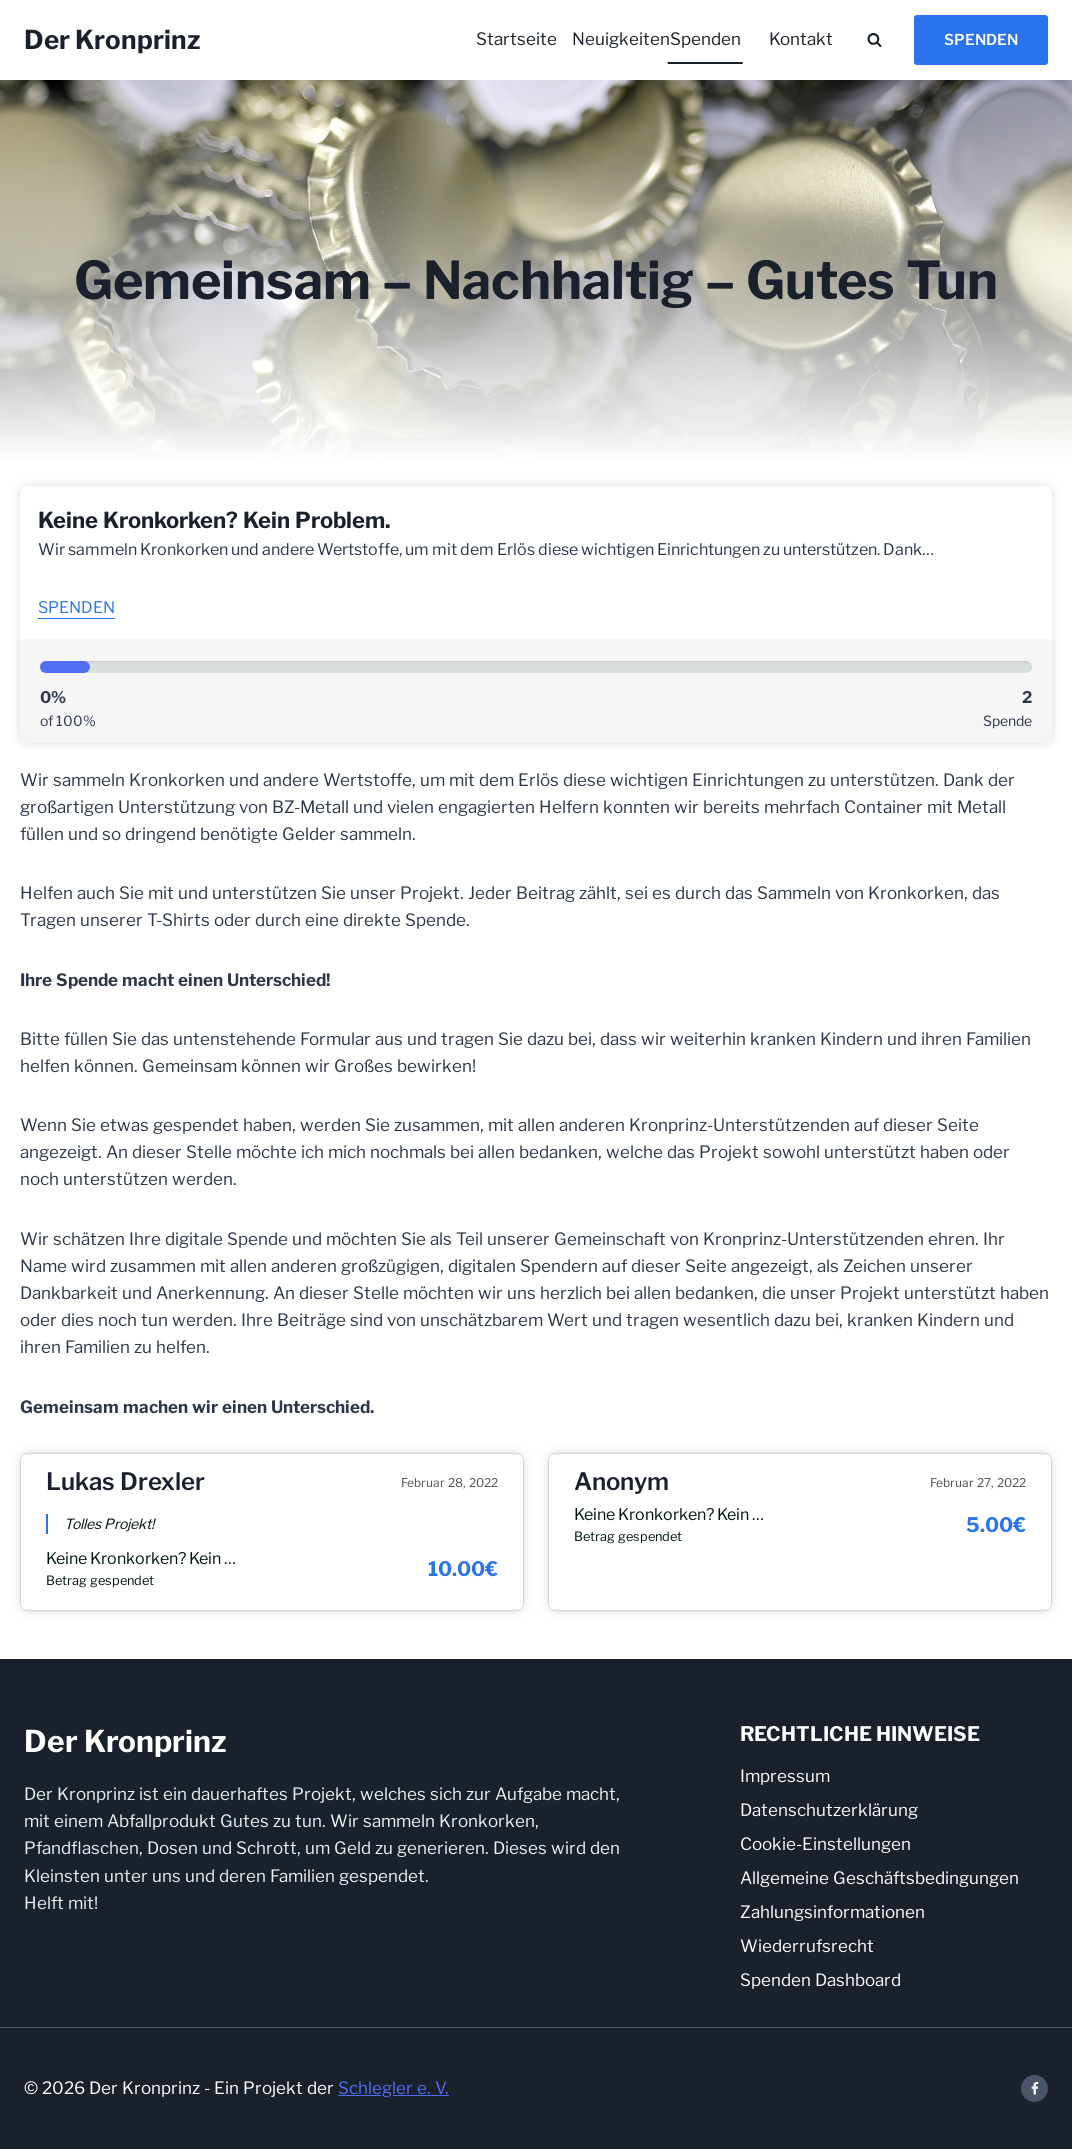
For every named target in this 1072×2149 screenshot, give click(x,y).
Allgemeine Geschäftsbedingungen (879, 1878)
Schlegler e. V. (393, 2088)
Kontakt (801, 39)
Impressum (785, 1776)
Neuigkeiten (615, 39)
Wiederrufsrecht (807, 1946)
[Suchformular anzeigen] (874, 40)
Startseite (516, 39)
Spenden (705, 39)
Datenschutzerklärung (829, 1810)
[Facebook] (1034, 2088)
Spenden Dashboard (820, 1980)
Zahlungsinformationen (832, 1912)
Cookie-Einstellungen (825, 1844)
